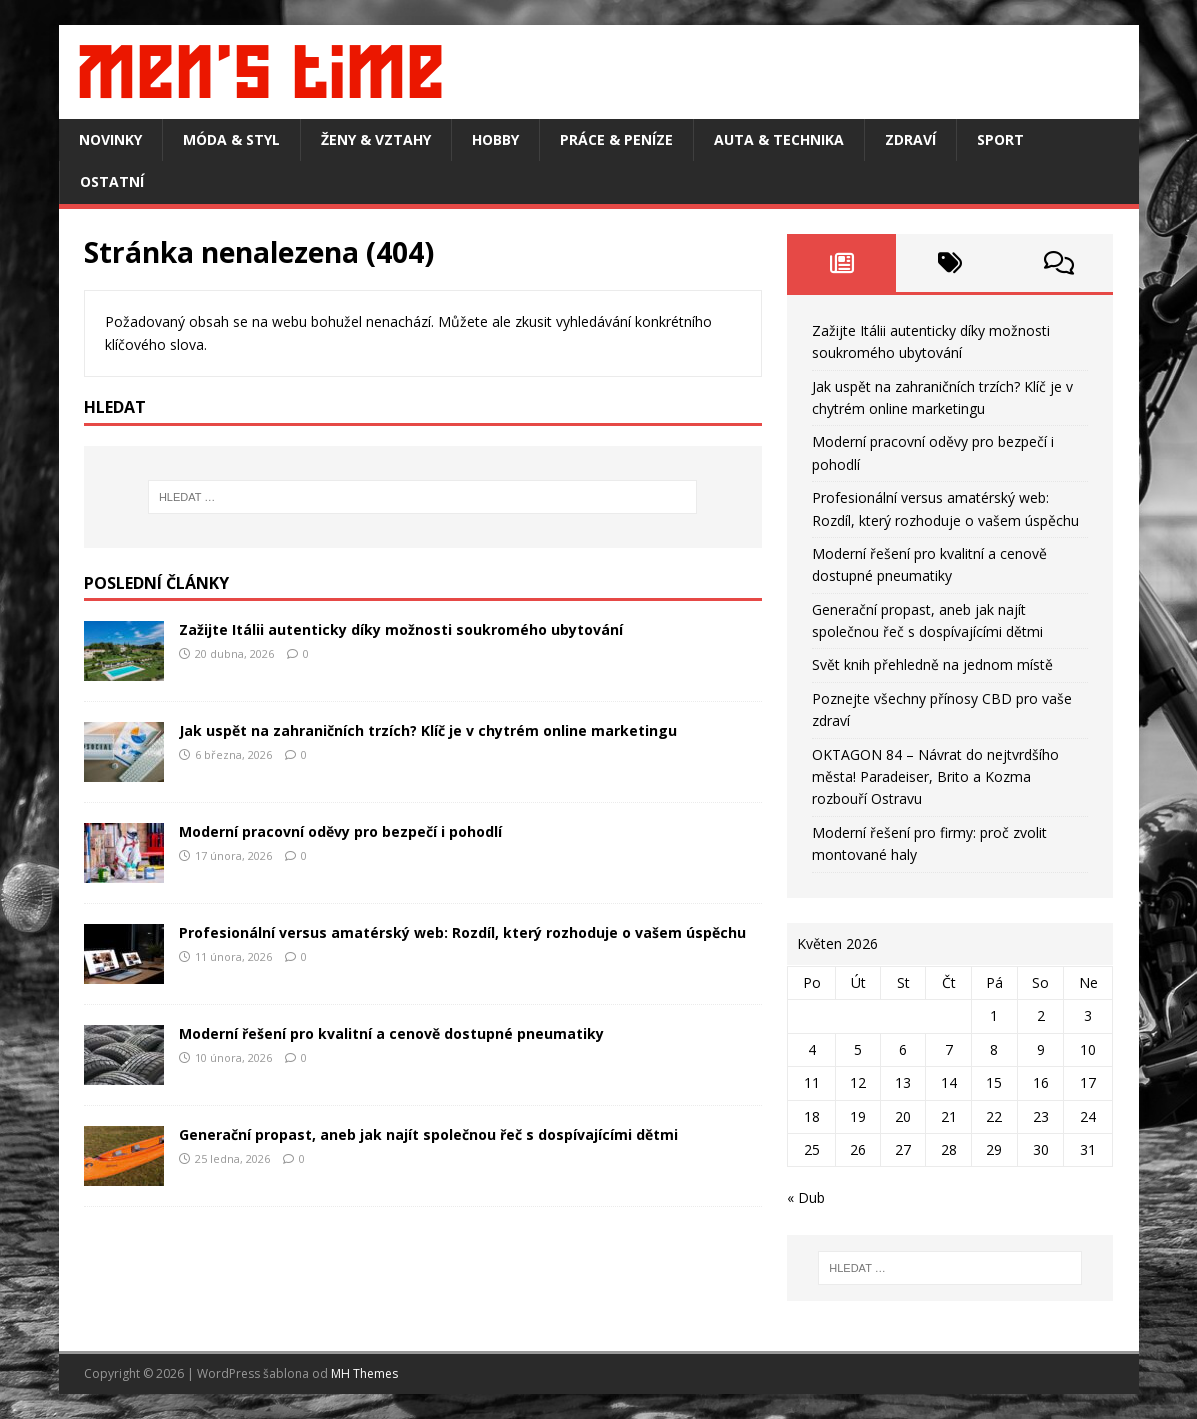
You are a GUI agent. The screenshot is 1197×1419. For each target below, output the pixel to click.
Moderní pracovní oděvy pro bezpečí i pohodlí (340, 831)
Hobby (495, 139)
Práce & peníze (616, 139)
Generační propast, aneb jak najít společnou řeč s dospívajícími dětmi (428, 1134)
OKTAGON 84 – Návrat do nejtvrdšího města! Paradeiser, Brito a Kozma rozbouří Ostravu (935, 777)
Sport (1000, 139)
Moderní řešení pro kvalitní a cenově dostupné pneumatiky (391, 1033)
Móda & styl (231, 139)
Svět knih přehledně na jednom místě (932, 664)
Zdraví (910, 139)
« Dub (806, 1197)
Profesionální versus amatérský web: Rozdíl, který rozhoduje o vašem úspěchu (462, 932)
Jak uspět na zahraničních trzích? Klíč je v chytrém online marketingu (428, 730)
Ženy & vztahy (376, 139)
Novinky (110, 139)
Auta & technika (779, 139)
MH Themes (364, 1373)
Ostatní (112, 181)
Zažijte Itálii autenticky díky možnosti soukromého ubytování (401, 629)
